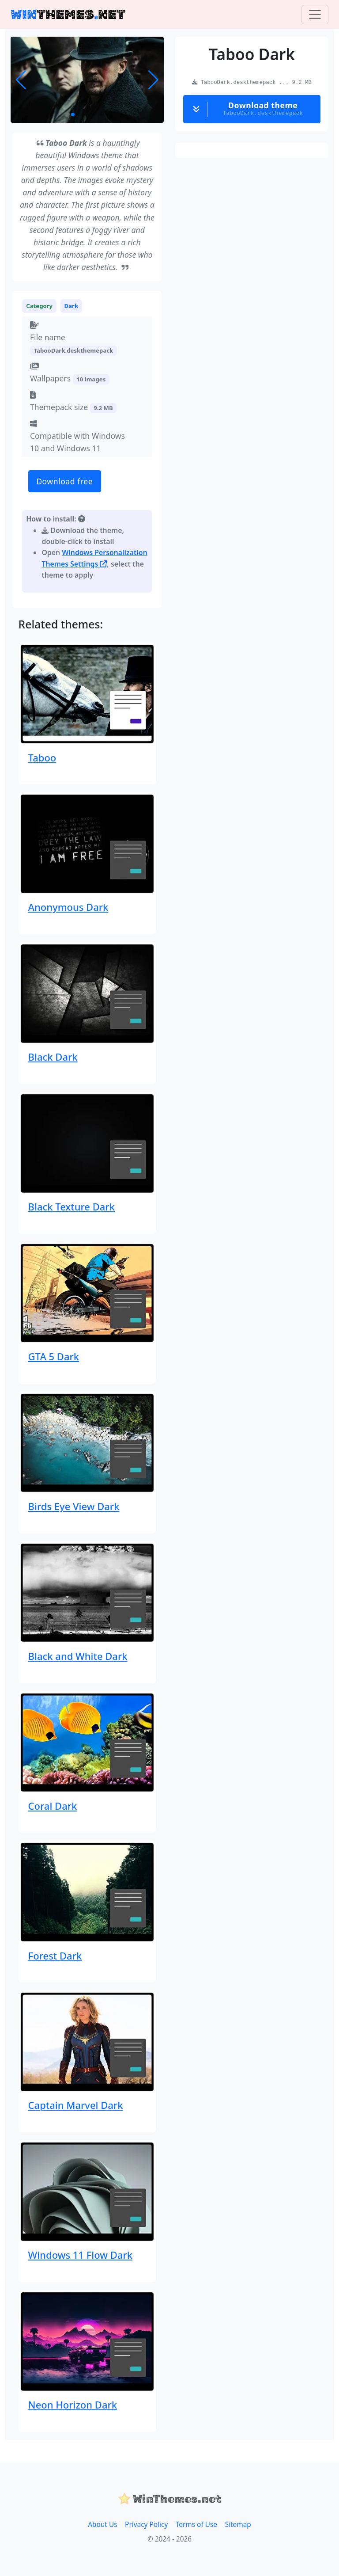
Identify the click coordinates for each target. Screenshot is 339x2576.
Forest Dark (55, 1955)
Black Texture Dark (71, 1206)
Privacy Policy (146, 2524)
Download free (64, 481)
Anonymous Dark (68, 906)
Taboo (42, 757)
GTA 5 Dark (53, 1356)
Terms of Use (196, 2524)
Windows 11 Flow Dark (80, 2254)
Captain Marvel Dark (75, 2105)
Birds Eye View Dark (74, 1506)
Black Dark (53, 1056)
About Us (102, 2524)
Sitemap (238, 2524)
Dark (71, 306)
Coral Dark (52, 1805)
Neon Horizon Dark (72, 2404)
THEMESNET (68, 14)
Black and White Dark (78, 1656)
